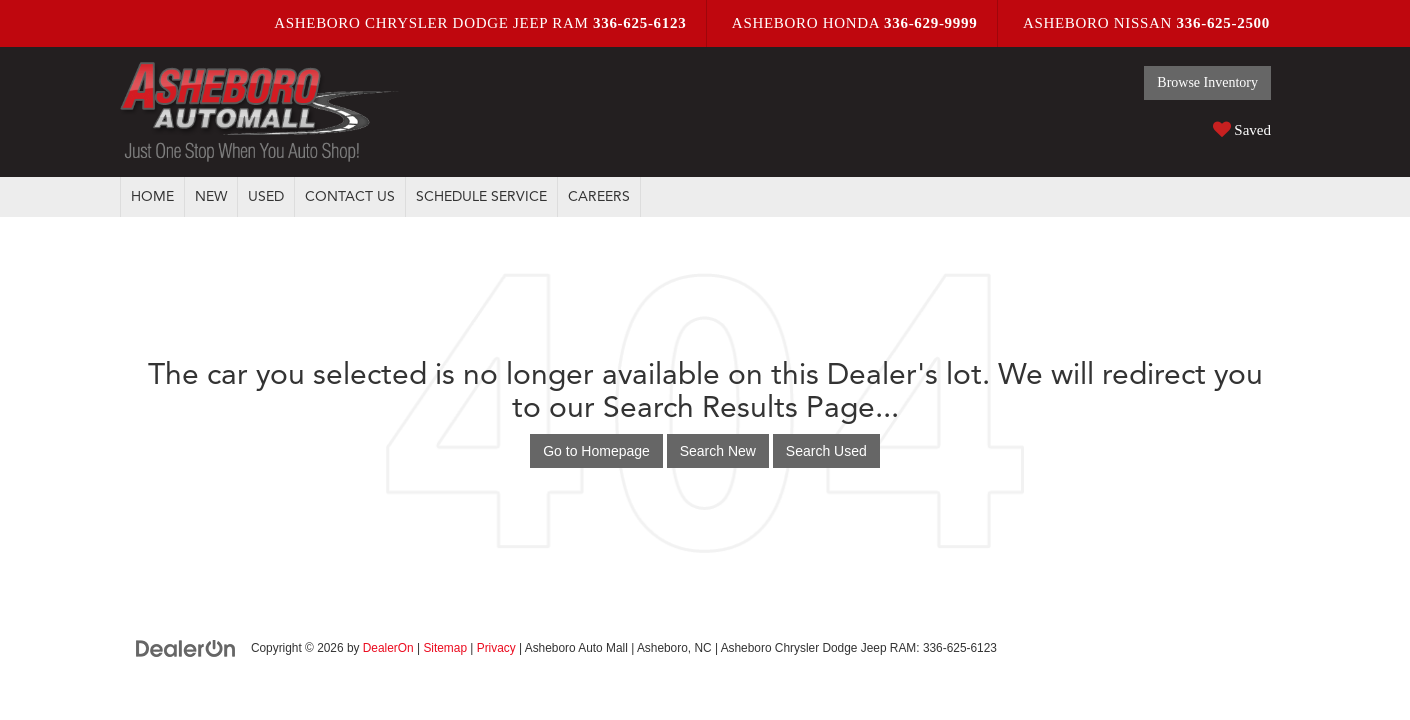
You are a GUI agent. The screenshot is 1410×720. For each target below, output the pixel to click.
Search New (718, 451)
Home (152, 196)
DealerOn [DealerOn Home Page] (388, 648)
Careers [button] (599, 196)
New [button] (211, 196)
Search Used (826, 451)
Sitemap (445, 648)
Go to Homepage (596, 451)
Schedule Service (481, 196)
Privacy (496, 648)
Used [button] (266, 196)
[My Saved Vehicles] (1207, 129)
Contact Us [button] (350, 196)
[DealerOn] (186, 647)
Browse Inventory (1207, 82)
